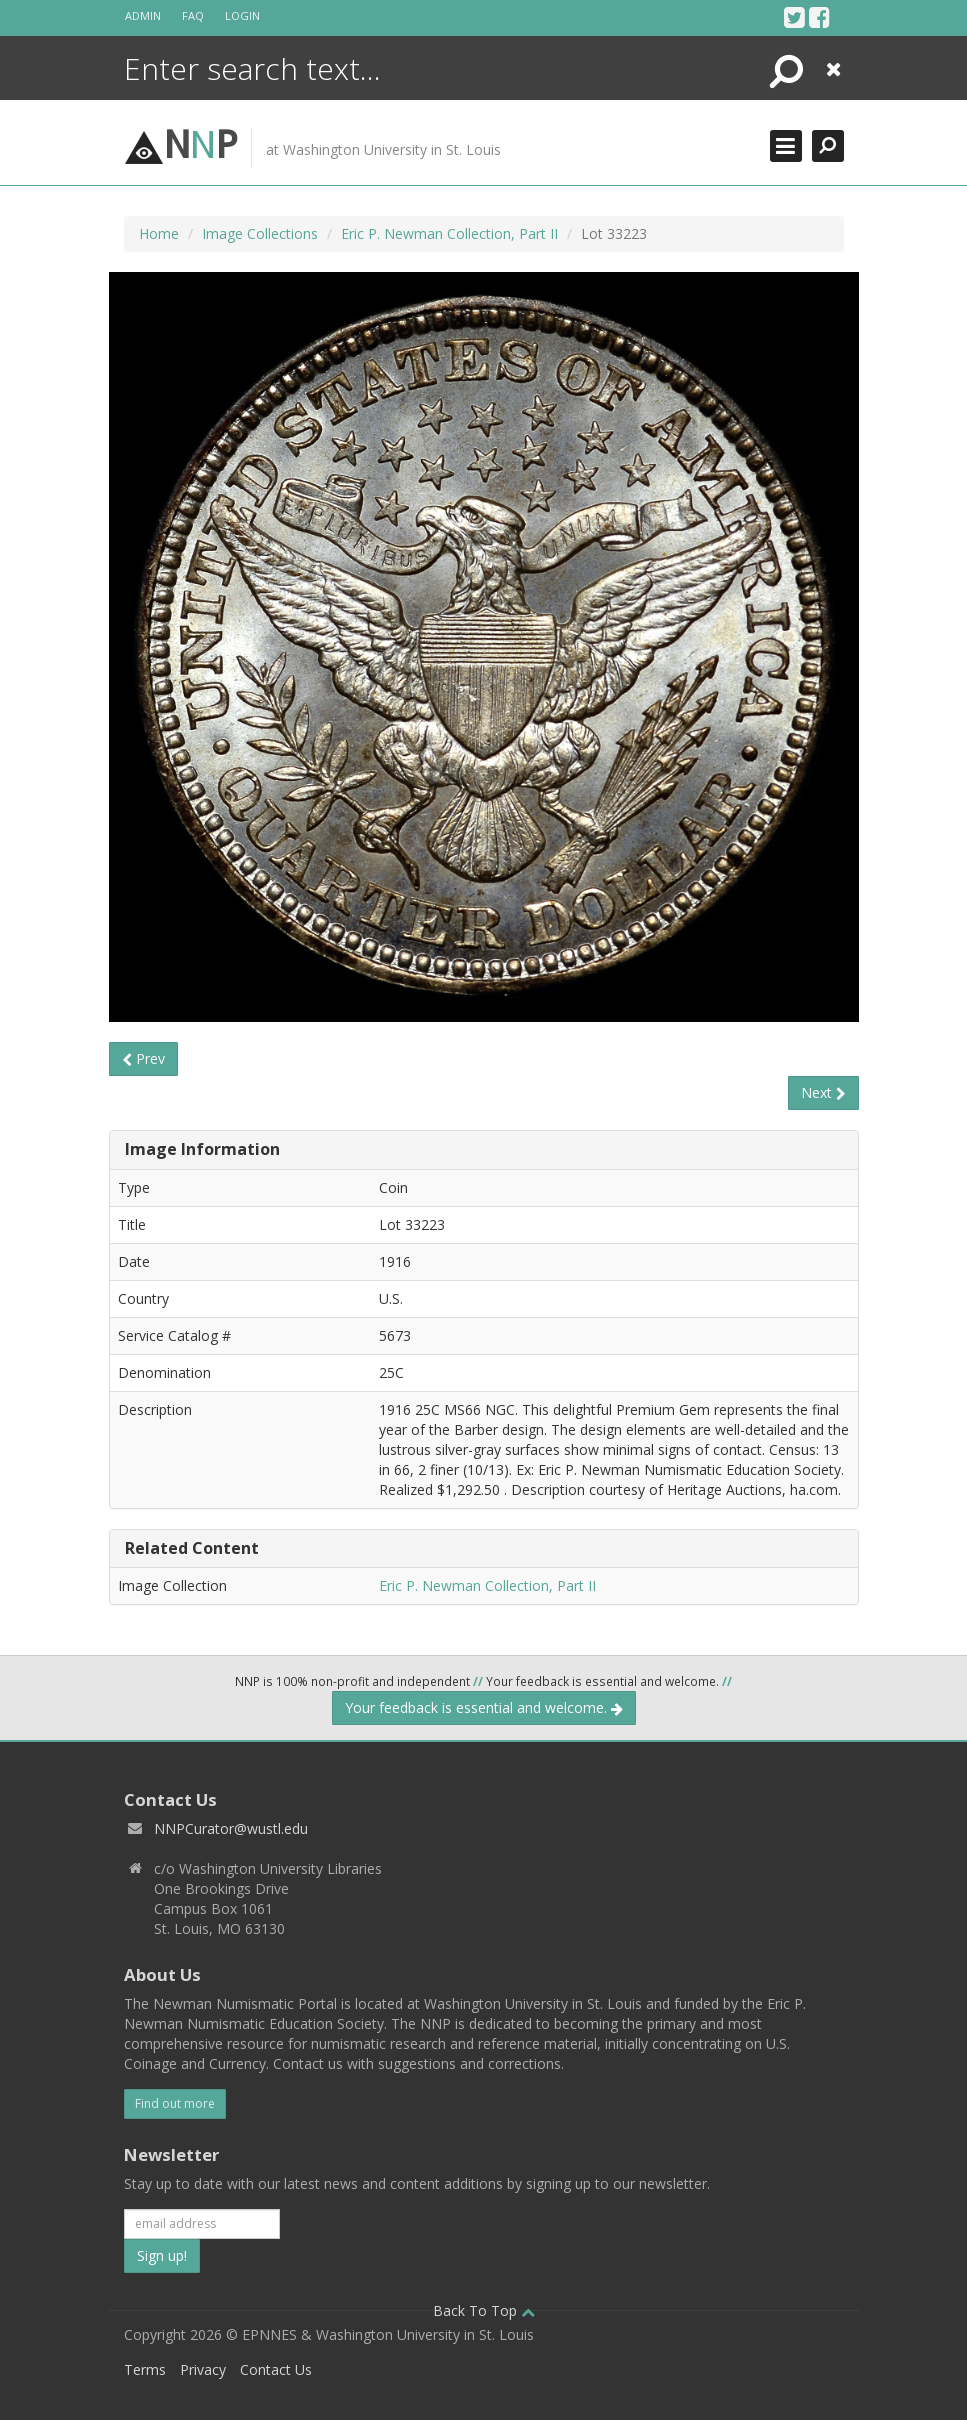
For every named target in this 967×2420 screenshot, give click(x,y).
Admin (143, 15)
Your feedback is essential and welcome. (484, 1707)
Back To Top (484, 2310)
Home (159, 233)
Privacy (203, 2369)
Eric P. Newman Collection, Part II (449, 233)
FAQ (193, 15)
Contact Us (276, 2369)
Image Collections (260, 233)
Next (823, 1092)
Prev (143, 1058)
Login (242, 15)
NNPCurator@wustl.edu (231, 1828)
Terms (145, 2369)
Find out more (175, 2103)
